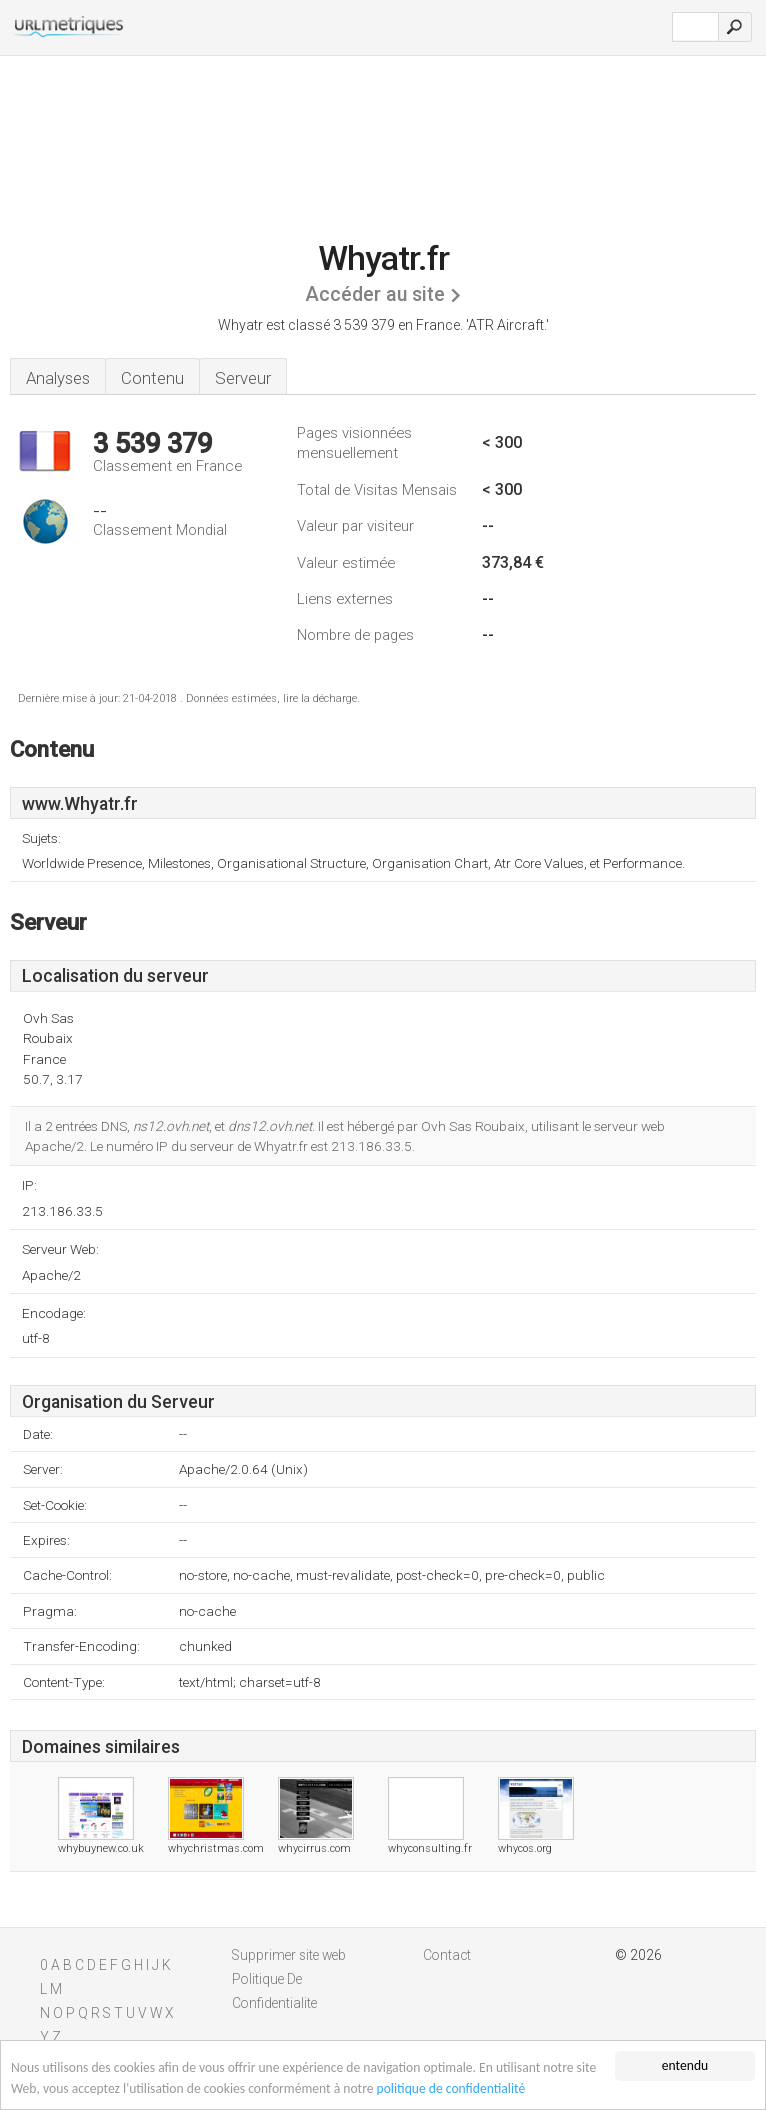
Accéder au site (375, 294)
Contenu (152, 378)
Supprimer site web (289, 1955)
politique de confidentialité (451, 2089)
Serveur (243, 378)
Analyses (58, 378)
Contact (447, 1955)
